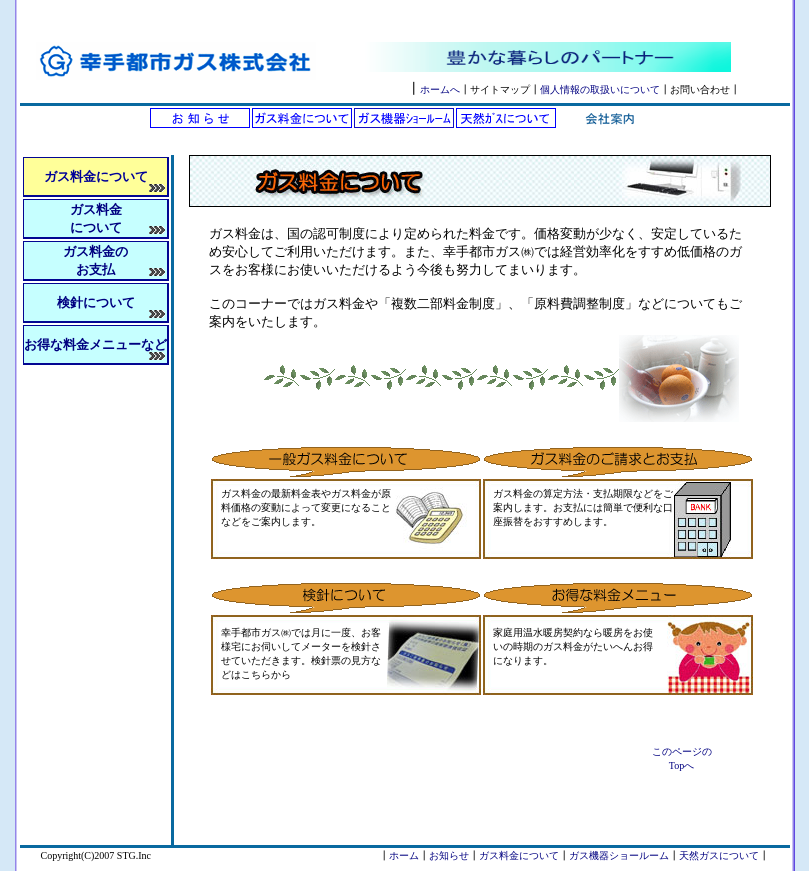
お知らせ (449, 855)
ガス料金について (519, 855)
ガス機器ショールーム (619, 855)
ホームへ (440, 89)
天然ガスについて (719, 855)
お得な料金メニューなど (95, 344)
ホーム (404, 855)
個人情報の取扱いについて (600, 89)
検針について (96, 302)
